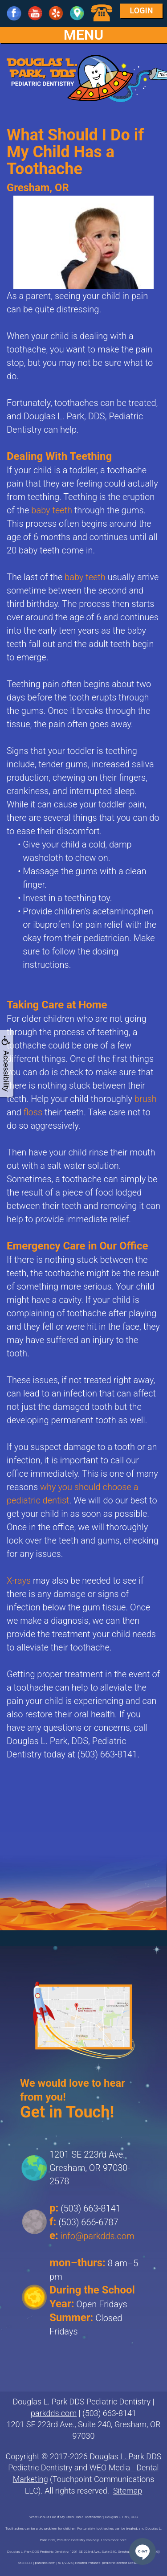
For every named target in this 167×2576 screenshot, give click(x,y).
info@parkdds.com (97, 2236)
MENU (84, 35)
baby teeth (51, 510)
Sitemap (127, 2490)
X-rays (19, 1580)
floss (33, 1112)
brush (145, 1098)
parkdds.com (54, 2413)
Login (141, 10)
